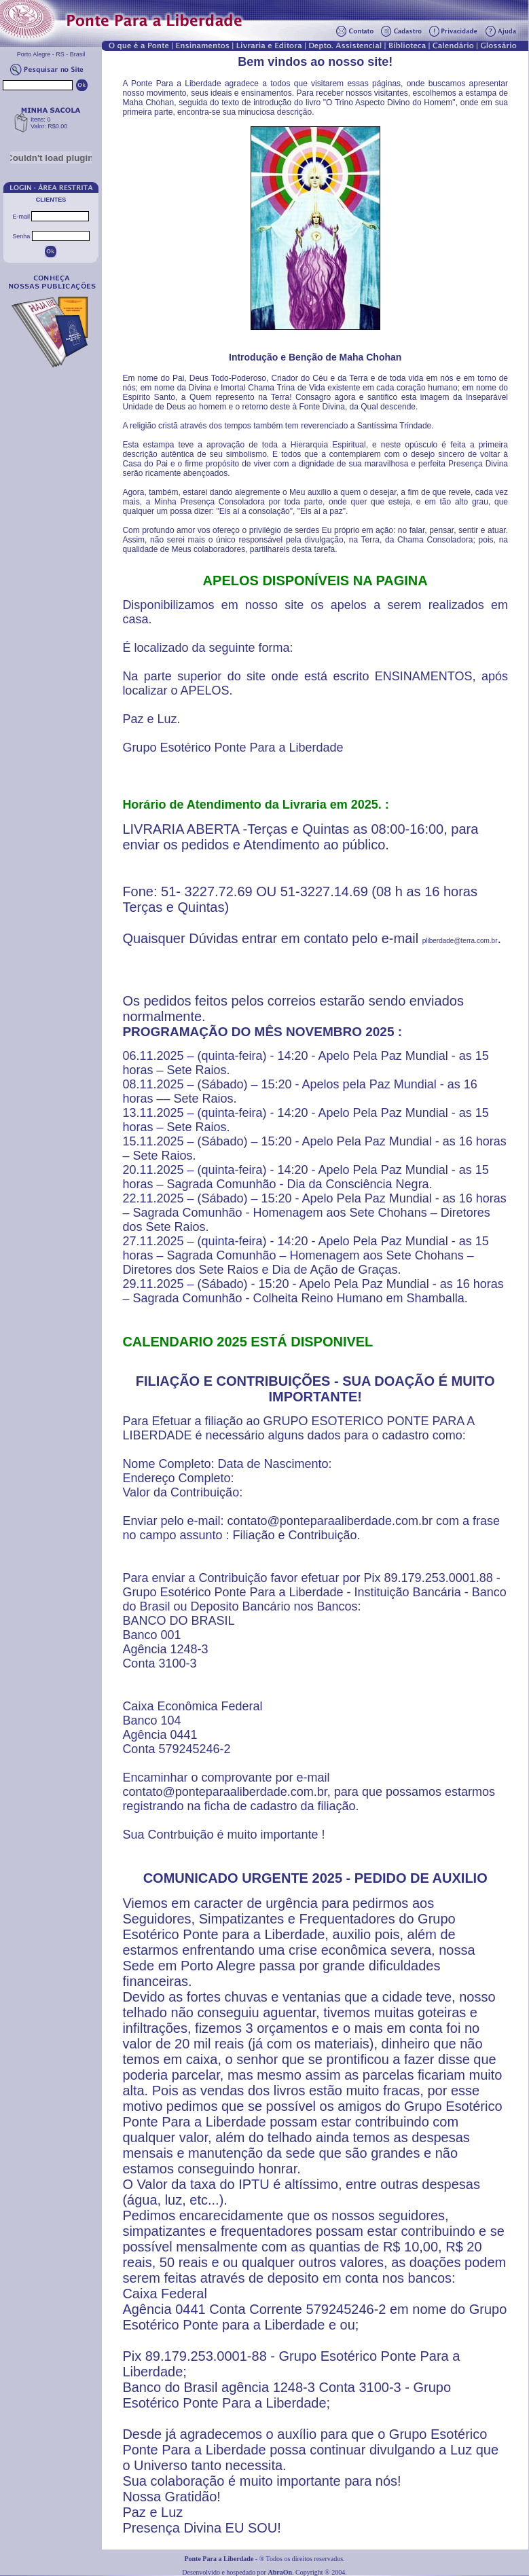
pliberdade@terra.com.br (460, 940)
